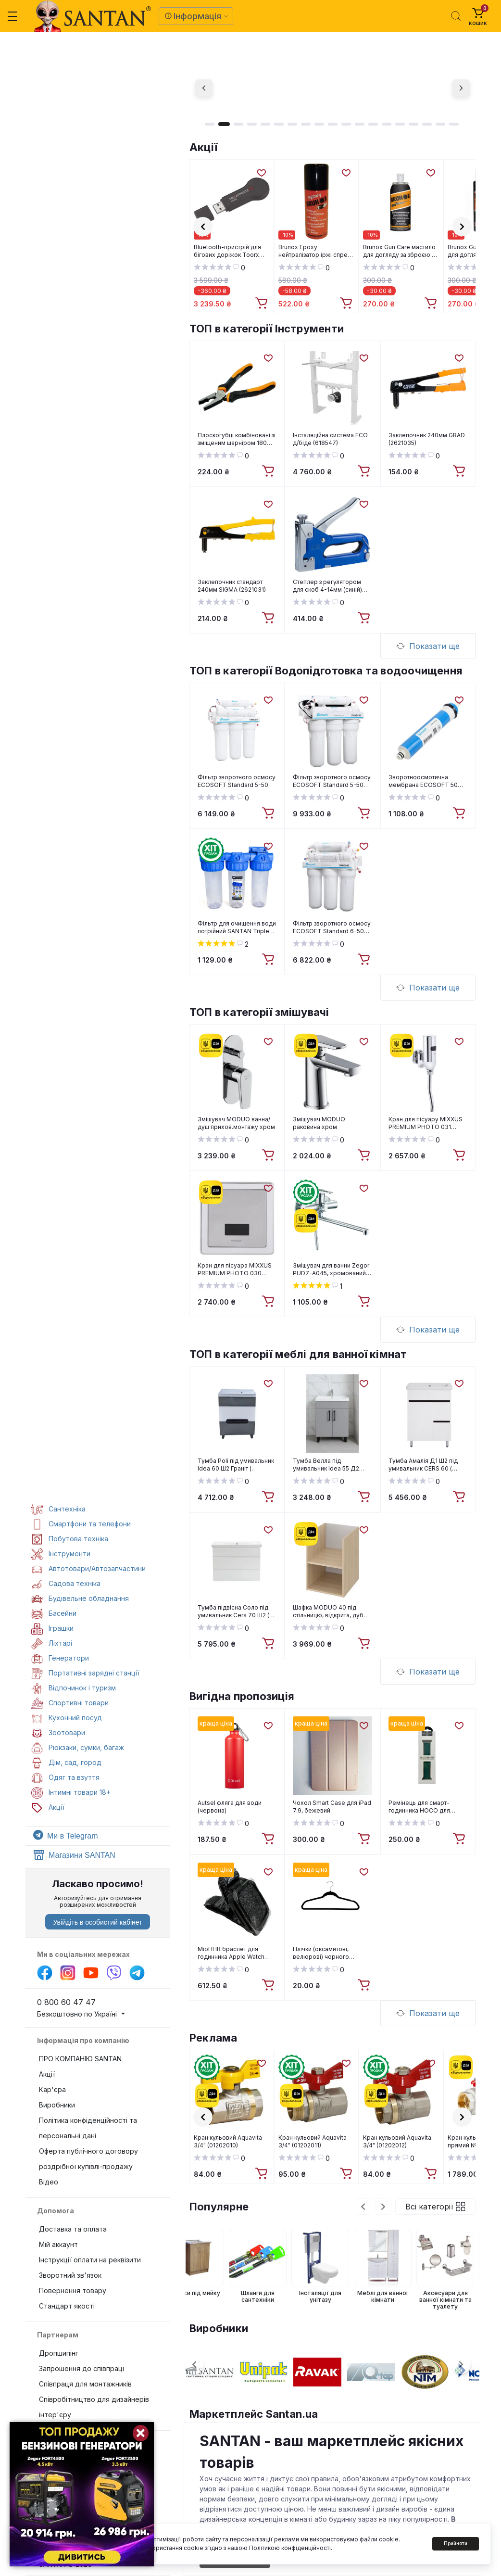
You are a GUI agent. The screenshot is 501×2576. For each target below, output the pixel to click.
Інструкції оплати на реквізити (90, 2260)
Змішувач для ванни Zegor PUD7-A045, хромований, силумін (331, 1269)
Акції (203, 147)
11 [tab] (346, 124)
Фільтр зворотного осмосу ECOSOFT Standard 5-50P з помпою (332, 781)
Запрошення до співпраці (81, 2368)
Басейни (53, 1613)
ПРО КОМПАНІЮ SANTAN (80, 2059)
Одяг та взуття (65, 1777)
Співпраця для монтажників (85, 2384)
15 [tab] (400, 124)
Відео (48, 2182)
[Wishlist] (261, 172)
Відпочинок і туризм (73, 1687)
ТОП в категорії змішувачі (259, 1012)
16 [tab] (413, 124)
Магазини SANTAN (74, 1855)
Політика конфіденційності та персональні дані (88, 2128)
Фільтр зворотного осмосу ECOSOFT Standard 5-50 (237, 781)
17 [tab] (427, 124)
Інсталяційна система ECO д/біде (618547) (330, 438)
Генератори (60, 1657)
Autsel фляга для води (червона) (230, 1806)
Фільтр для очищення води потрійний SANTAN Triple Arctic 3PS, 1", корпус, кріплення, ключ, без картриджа (237, 927)
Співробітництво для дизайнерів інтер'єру (94, 2407)
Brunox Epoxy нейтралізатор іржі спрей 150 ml (314, 251)
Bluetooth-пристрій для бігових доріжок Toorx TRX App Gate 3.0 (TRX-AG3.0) (228, 251)
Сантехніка (58, 1508)
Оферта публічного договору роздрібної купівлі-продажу (88, 2158)
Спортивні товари (70, 1702)
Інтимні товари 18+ (71, 1792)
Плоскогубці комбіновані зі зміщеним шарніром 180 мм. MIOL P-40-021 (237, 439)
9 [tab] (319, 124)
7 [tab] (292, 124)
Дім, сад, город (66, 1762)
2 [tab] (224, 124)
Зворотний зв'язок (70, 2275)
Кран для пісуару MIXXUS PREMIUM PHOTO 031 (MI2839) (425, 1123)
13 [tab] (373, 124)
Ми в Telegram (65, 1835)
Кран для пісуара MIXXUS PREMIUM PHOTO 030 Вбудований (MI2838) (235, 1269)
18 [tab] (440, 124)
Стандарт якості (67, 2306)
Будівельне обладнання (80, 1598)
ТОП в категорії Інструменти (266, 328)
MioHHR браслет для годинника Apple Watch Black (231, 1953)
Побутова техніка (69, 1538)
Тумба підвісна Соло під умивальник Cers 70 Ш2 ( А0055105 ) (233, 1611)
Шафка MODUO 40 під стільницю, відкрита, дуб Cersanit (328, 1611)
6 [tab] (279, 124)
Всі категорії (435, 2206)
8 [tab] (306, 124)
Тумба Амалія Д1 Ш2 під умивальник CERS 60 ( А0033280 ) (423, 1464)
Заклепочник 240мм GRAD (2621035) (426, 438)
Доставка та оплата (73, 2229)
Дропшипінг (58, 2353)
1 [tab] (209, 124)
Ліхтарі (51, 1643)
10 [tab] (333, 124)
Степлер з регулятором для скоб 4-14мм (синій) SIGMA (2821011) (327, 586)
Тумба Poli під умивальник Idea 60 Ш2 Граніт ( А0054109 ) (236, 1464)
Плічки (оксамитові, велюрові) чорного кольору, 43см (321, 1953)
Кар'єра (52, 2089)
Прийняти (455, 2543)
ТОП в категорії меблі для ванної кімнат (298, 1354)
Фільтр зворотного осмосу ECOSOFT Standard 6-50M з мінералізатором (332, 927)
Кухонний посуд (66, 1717)
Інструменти (60, 1553)
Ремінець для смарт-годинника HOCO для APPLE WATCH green (419, 1807)
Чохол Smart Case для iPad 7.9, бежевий (332, 1806)
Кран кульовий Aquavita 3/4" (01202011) (312, 2141)
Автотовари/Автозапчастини (88, 1568)
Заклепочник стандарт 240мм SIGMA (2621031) (232, 585)
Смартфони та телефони (81, 1523)
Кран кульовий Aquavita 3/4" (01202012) (397, 2141)
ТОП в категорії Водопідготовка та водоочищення (326, 670)
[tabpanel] (332, 88)
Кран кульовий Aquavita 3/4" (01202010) (228, 2141)
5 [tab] (265, 124)
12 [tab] (359, 124)
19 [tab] (454, 124)
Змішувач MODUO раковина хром (319, 1123)
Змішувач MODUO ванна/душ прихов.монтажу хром (236, 1123)
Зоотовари (58, 1732)
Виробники (57, 2105)
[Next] (461, 88)
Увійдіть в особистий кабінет (97, 1922)
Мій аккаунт (58, 2244)
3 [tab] (238, 124)
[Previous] (204, 88)
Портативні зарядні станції (85, 1672)
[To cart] (262, 303)
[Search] (456, 16)
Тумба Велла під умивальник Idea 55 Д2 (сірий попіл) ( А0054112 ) (328, 1464)
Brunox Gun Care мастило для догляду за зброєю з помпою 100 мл (399, 251)
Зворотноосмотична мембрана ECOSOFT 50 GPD (423, 781)
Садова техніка (65, 1583)
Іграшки (52, 1628)
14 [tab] (386, 124)
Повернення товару (72, 2290)
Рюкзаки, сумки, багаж (77, 1747)
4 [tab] (252, 124)
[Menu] (12, 16)
